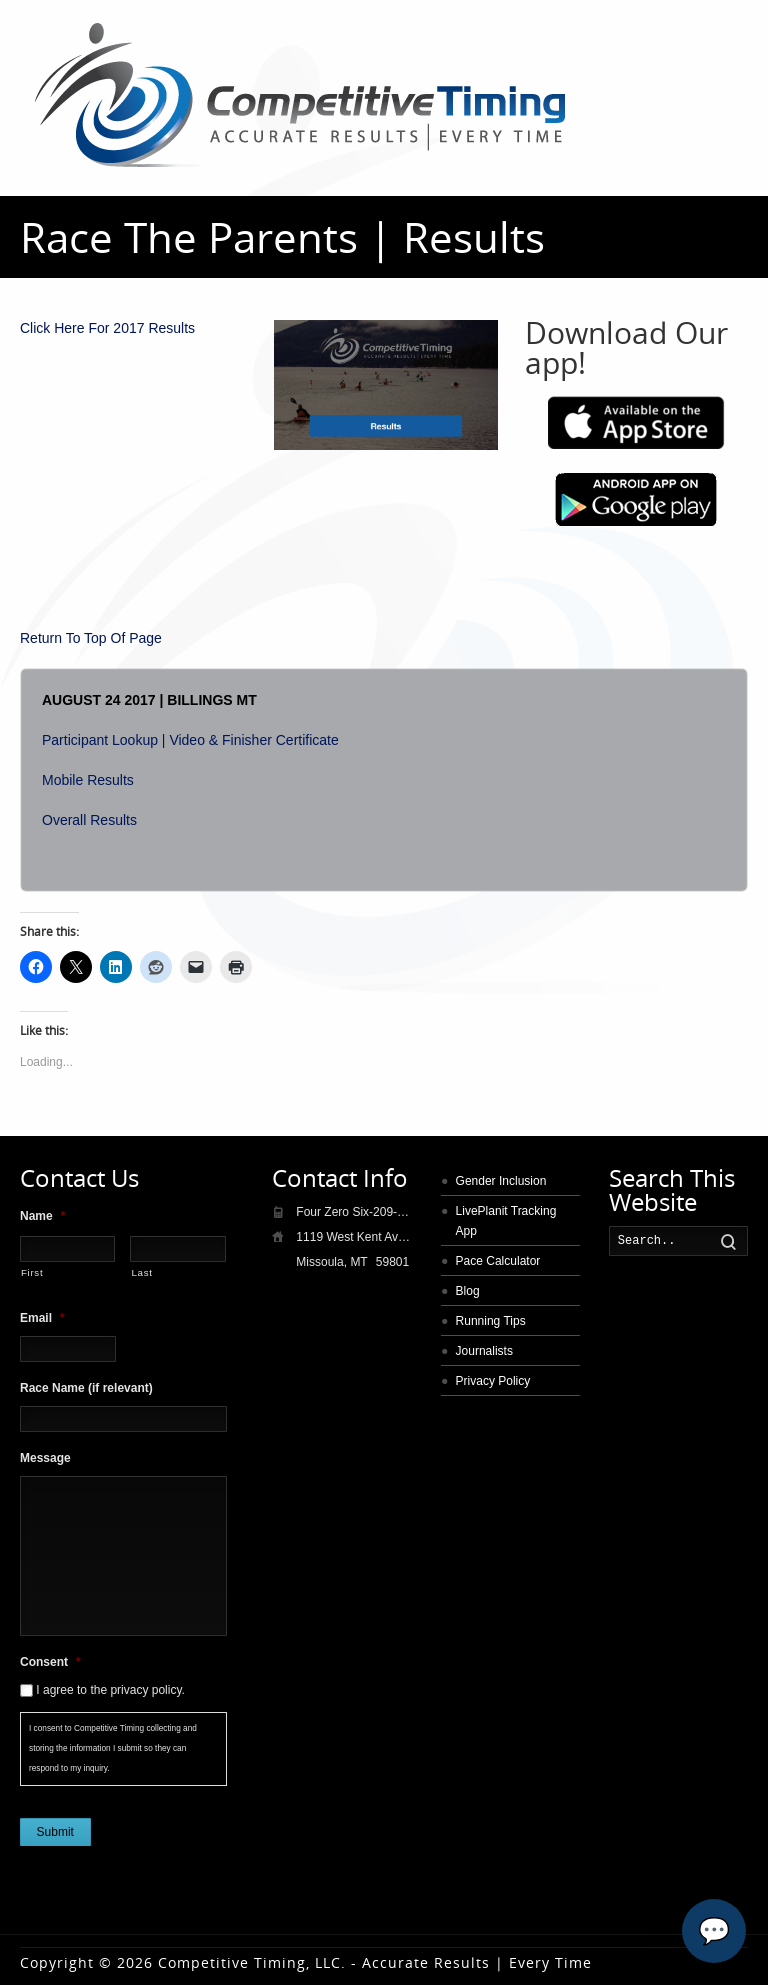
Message (45, 1458)
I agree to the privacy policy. (110, 1690)
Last (141, 1272)
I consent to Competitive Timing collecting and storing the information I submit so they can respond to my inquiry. (113, 1748)
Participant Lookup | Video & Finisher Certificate (190, 740)
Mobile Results (88, 780)
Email (42, 1318)
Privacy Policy (493, 1381)
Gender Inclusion (501, 1181)
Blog (468, 1291)
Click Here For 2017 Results (107, 328)
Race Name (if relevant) (86, 1388)
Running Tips (491, 1321)
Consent (50, 1662)
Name (42, 1216)
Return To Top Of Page (91, 638)
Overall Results (89, 820)
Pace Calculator (498, 1261)
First (32, 1272)
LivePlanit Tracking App (506, 1221)
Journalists (484, 1351)
